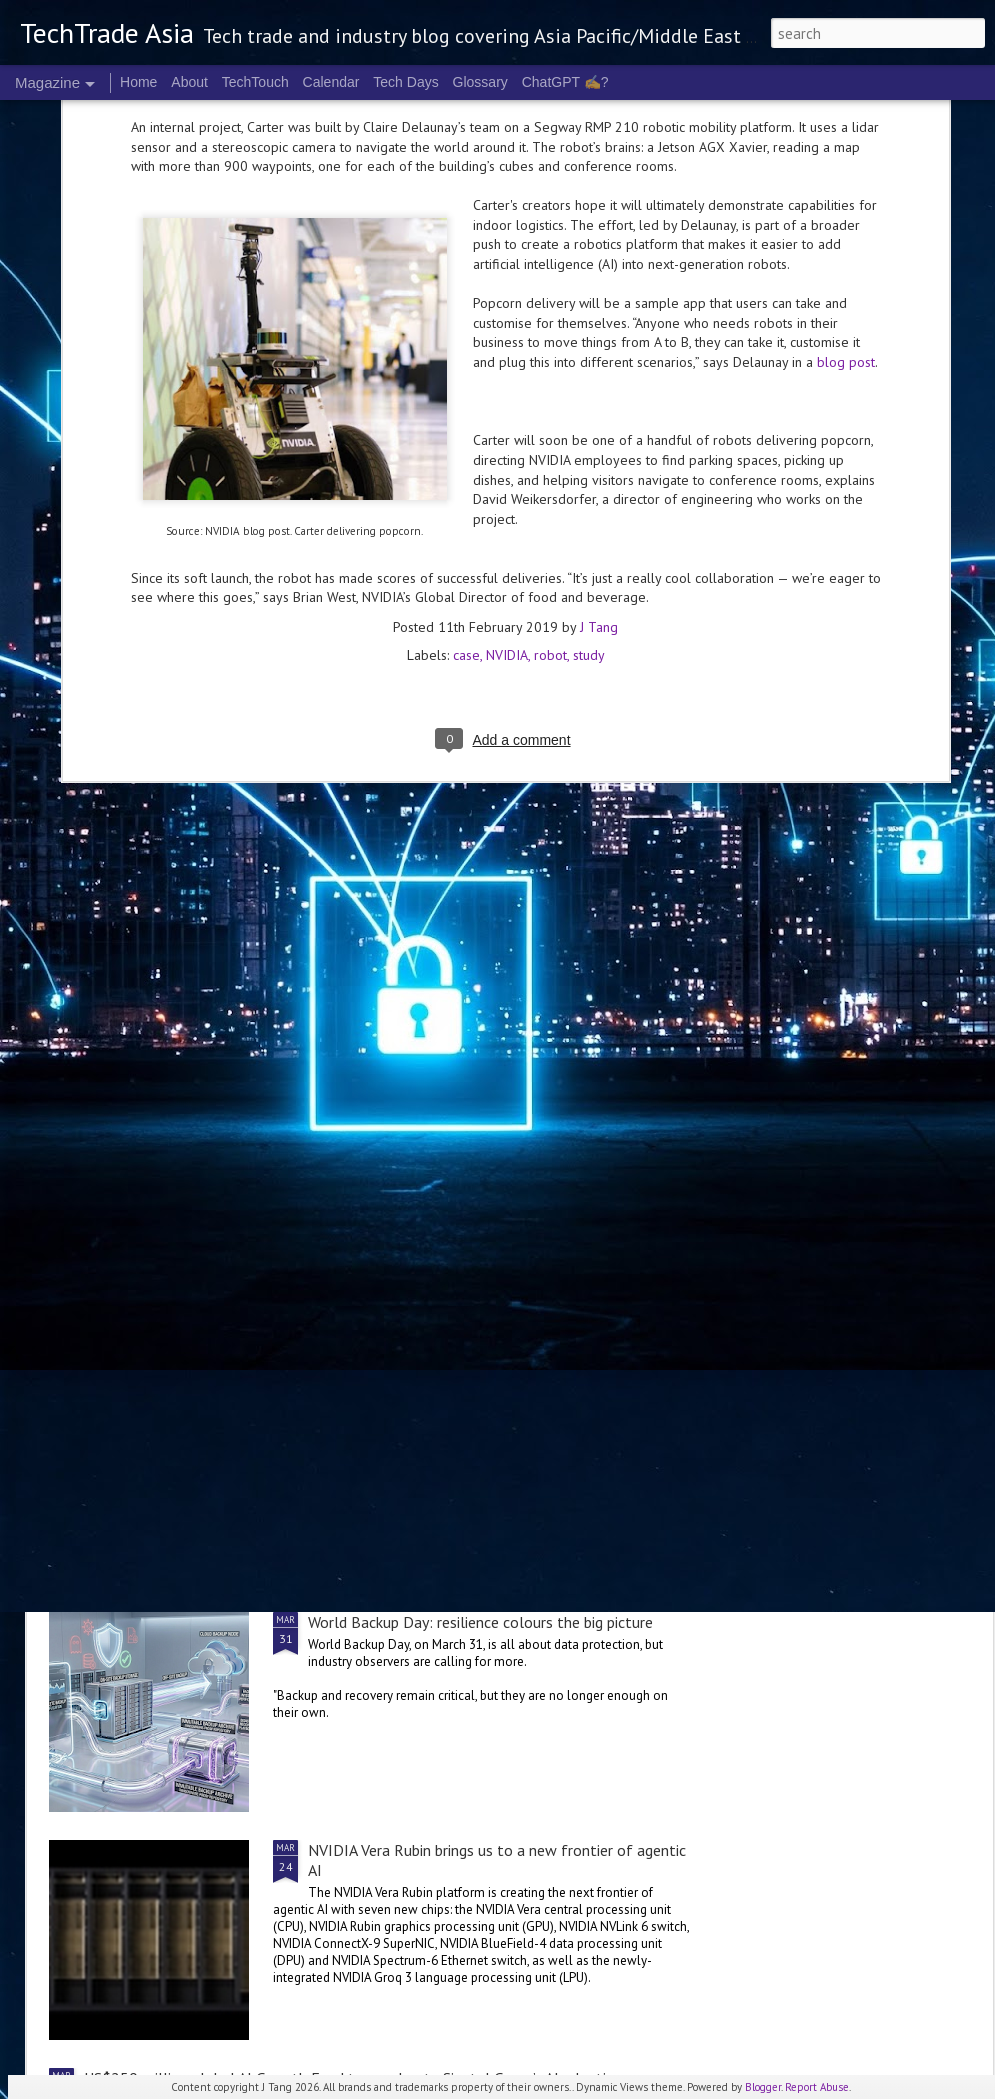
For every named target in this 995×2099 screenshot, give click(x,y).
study (589, 331)
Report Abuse (817, 2087)
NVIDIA (507, 331)
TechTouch (255, 82)
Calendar (331, 82)
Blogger (763, 2087)
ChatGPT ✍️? (565, 82)
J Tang (599, 303)
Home (138, 82)
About (189, 82)
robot (550, 331)
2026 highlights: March (385, 1394)
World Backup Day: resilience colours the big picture (480, 1622)
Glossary (480, 82)
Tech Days (405, 82)
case (466, 331)
